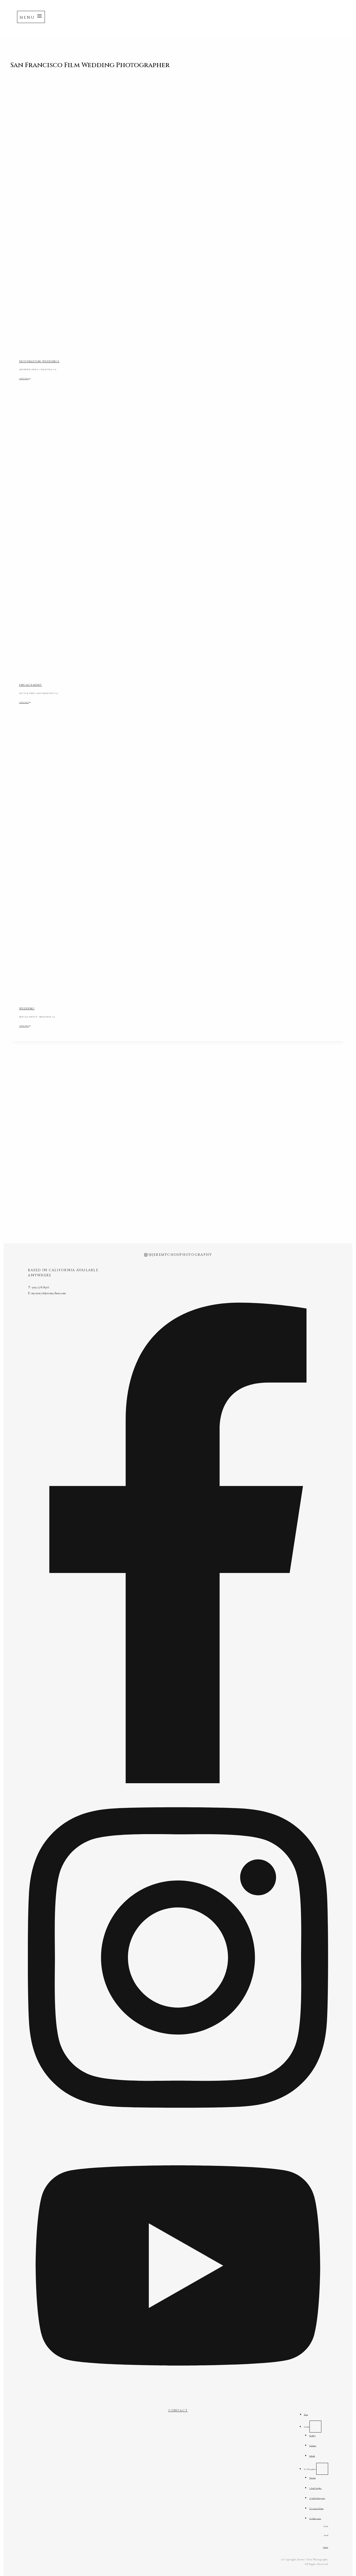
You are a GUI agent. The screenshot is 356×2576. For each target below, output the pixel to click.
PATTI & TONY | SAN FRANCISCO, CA (56, 692)
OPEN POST (31, 378)
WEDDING (27, 1008)
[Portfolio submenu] (305, 2416)
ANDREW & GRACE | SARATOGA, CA (55, 369)
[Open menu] (31, 17)
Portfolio (291, 2416)
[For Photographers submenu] (319, 2461)
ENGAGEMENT (30, 685)
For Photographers (298, 2462)
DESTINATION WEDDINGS (39, 361)
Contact (323, 2547)
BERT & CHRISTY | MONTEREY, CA (53, 1016)
